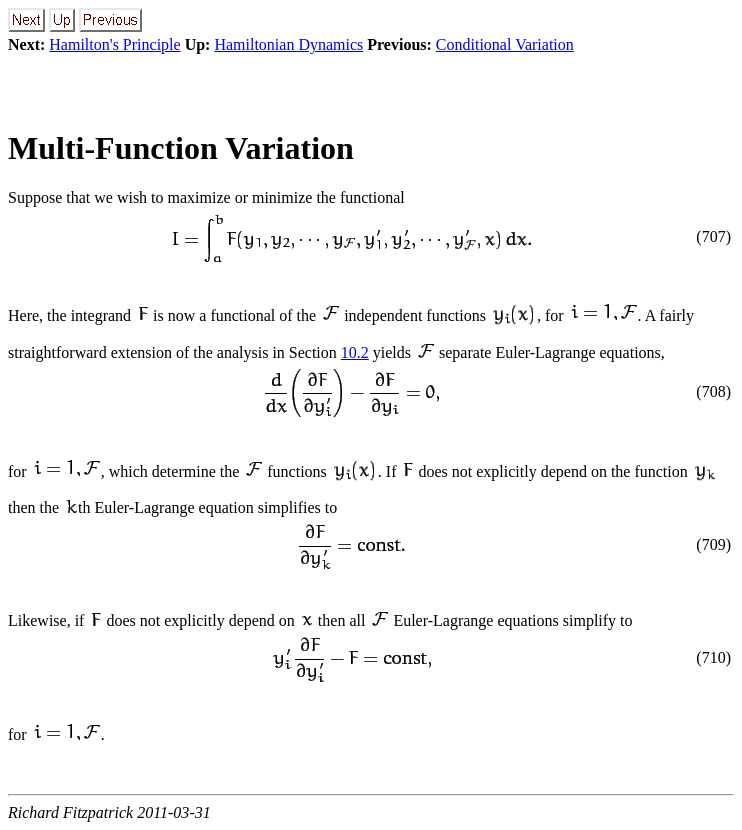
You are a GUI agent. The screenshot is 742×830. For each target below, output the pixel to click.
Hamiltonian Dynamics (288, 44)
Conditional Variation (505, 44)
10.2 (355, 352)
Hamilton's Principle (114, 44)
